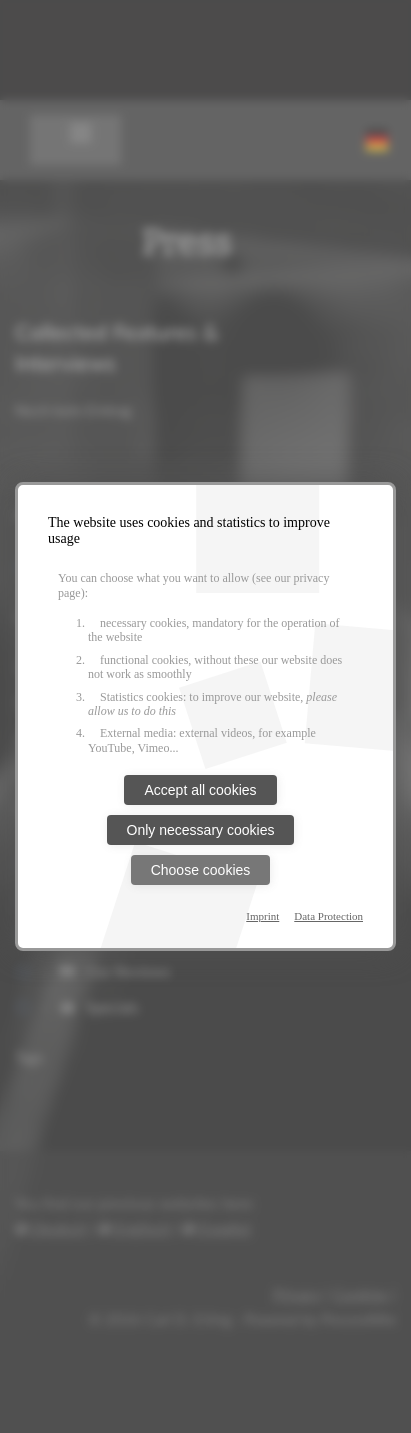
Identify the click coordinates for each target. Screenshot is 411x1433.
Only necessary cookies (201, 830)
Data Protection (328, 916)
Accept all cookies (200, 790)
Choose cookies (201, 870)
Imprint (262, 916)
